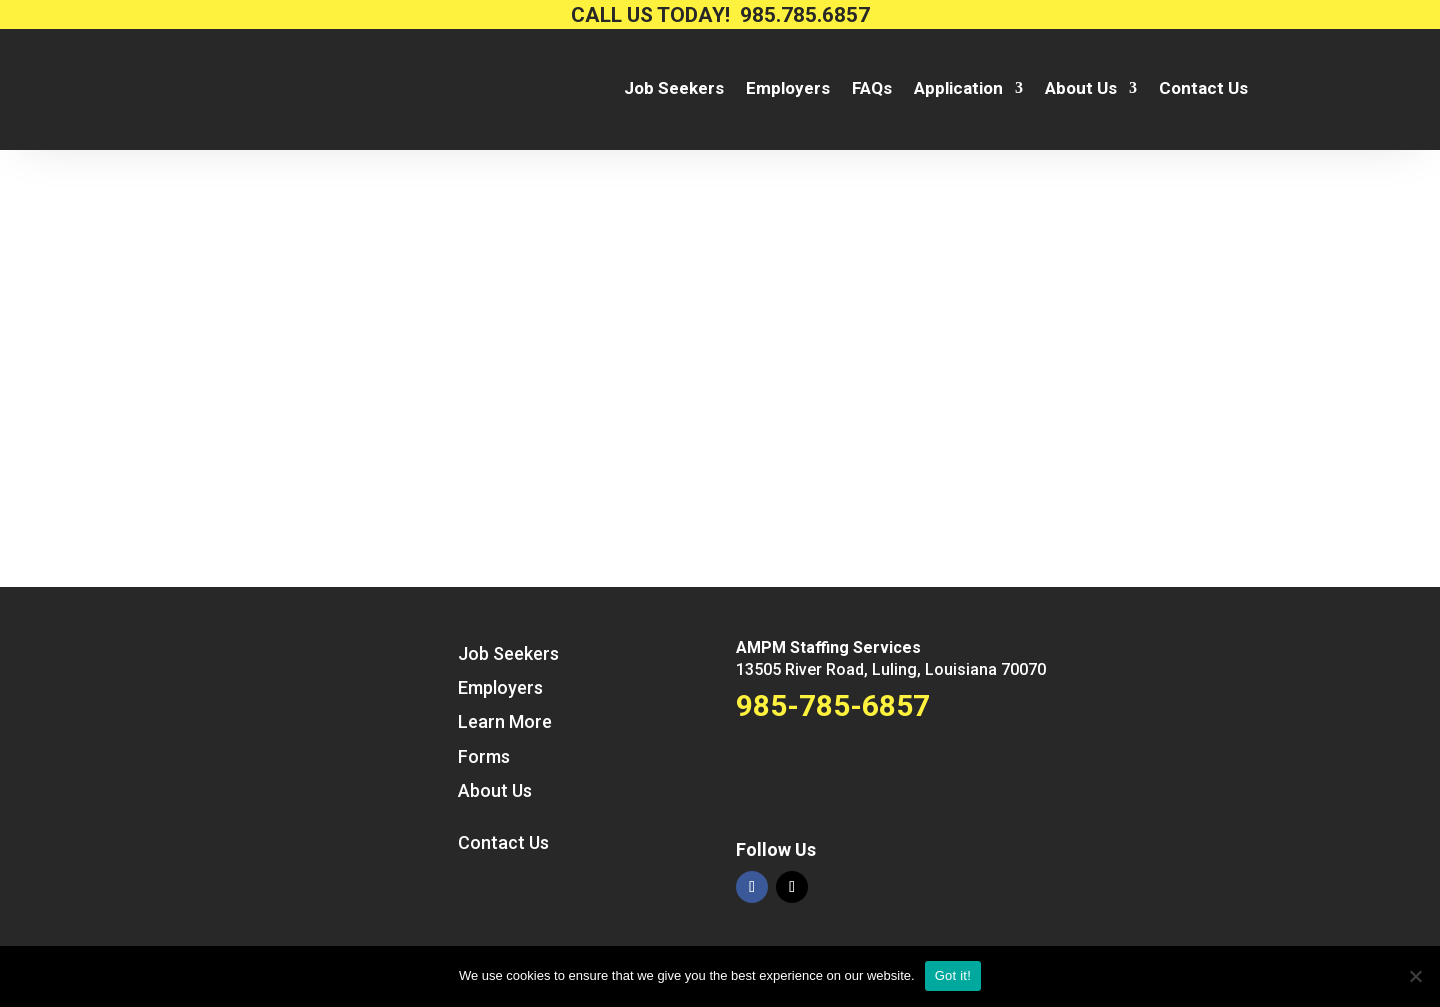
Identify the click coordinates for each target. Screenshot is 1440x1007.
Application (958, 89)
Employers (788, 89)
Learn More (505, 721)
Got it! (953, 975)
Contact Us (1203, 89)
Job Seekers (674, 89)
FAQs (872, 89)
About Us (1081, 89)
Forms (484, 756)
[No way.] (1415, 976)
